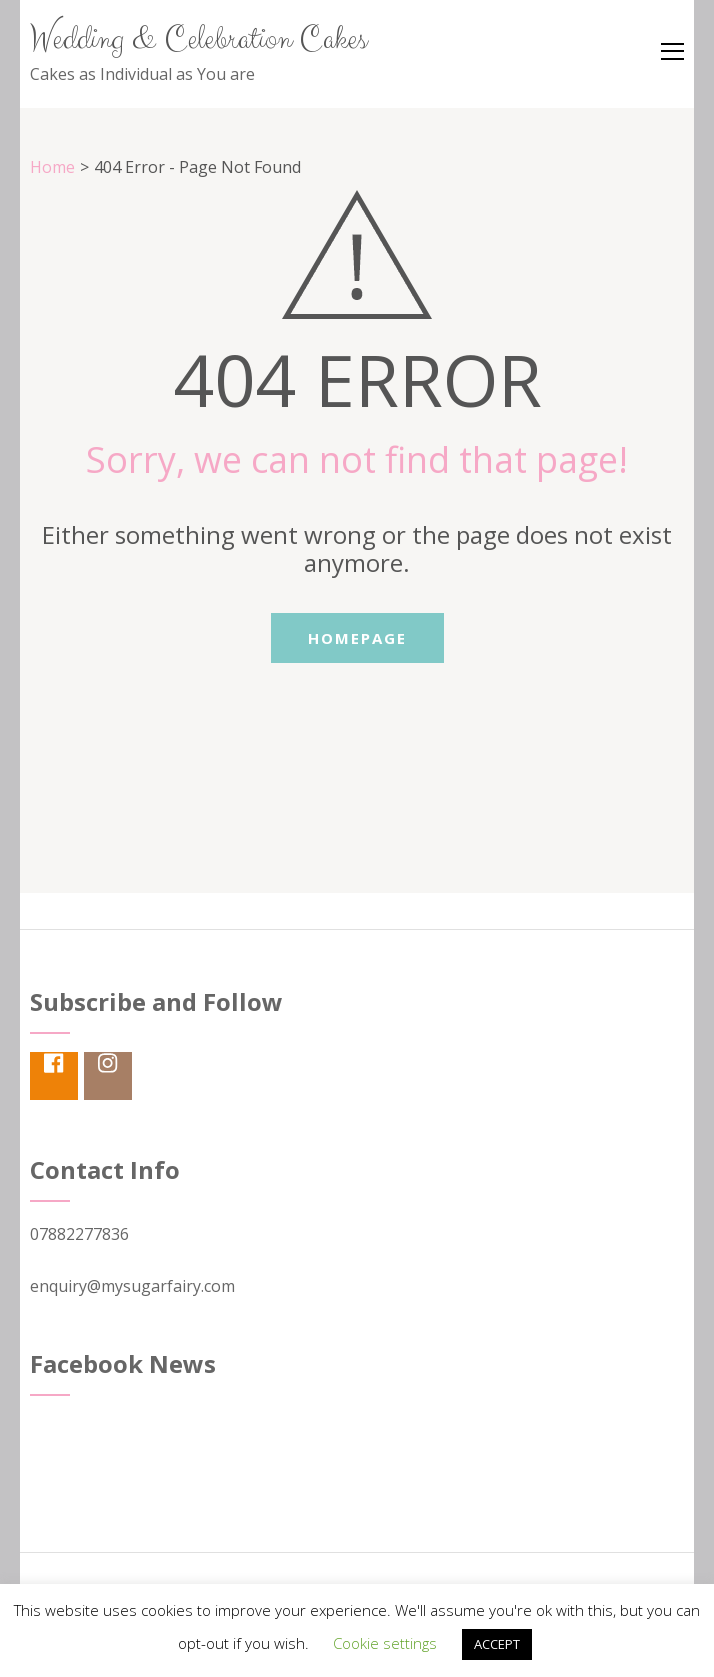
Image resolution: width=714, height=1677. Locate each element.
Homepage (357, 638)
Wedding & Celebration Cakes (198, 40)
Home (52, 167)
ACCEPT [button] (497, 1644)
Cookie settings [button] (385, 1643)
